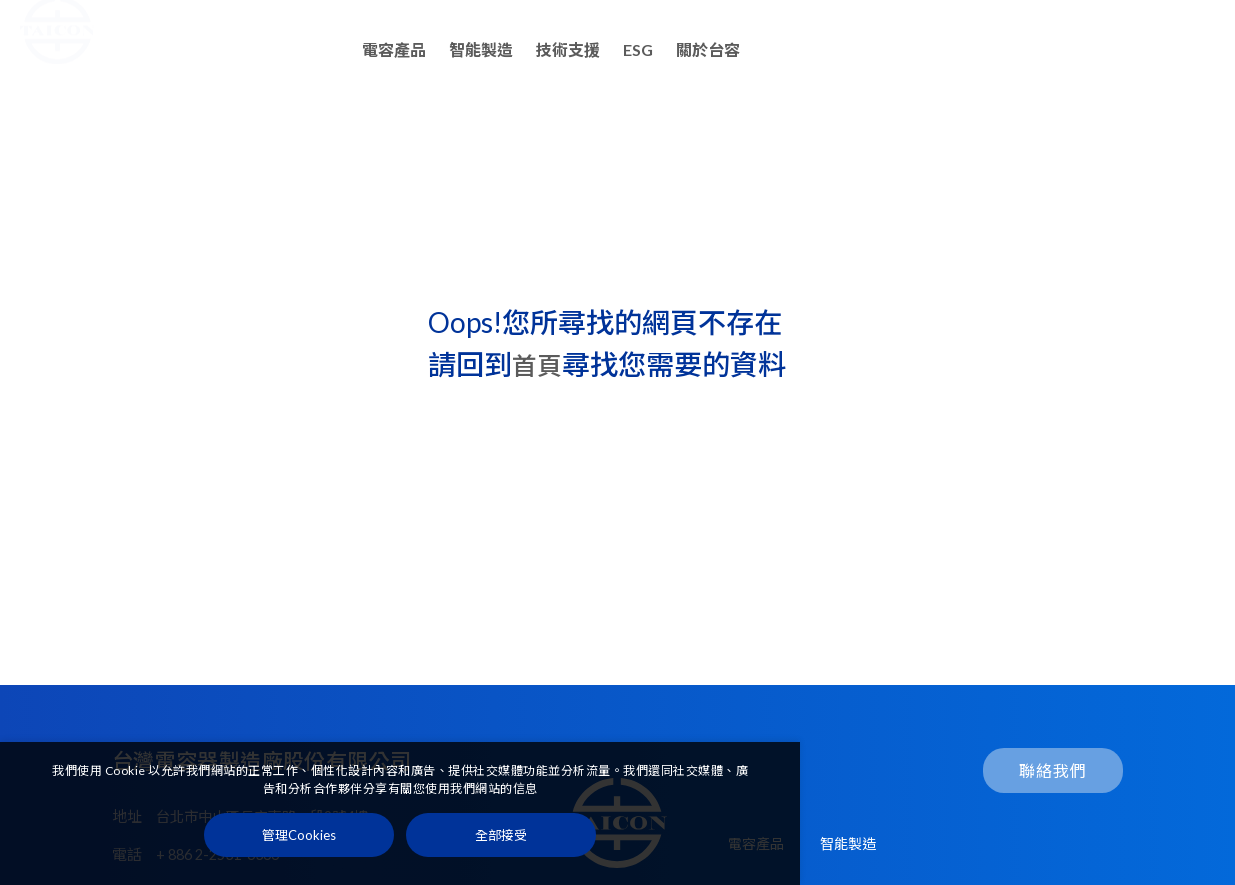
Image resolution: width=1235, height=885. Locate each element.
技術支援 (568, 49)
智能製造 (481, 49)
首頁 (540, 364)
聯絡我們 (1145, 50)
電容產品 (394, 49)
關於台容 (708, 49)
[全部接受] (501, 843)
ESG (638, 49)
